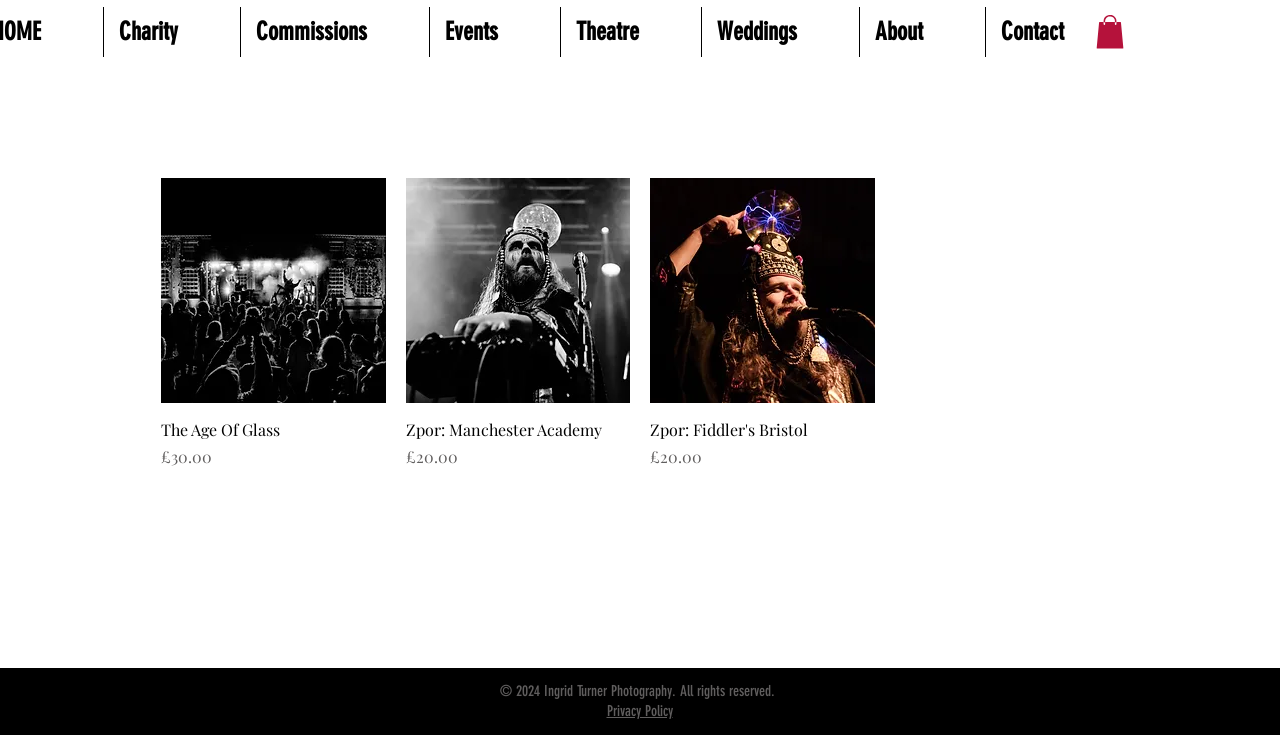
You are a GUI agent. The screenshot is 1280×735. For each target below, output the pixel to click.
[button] (1110, 31)
